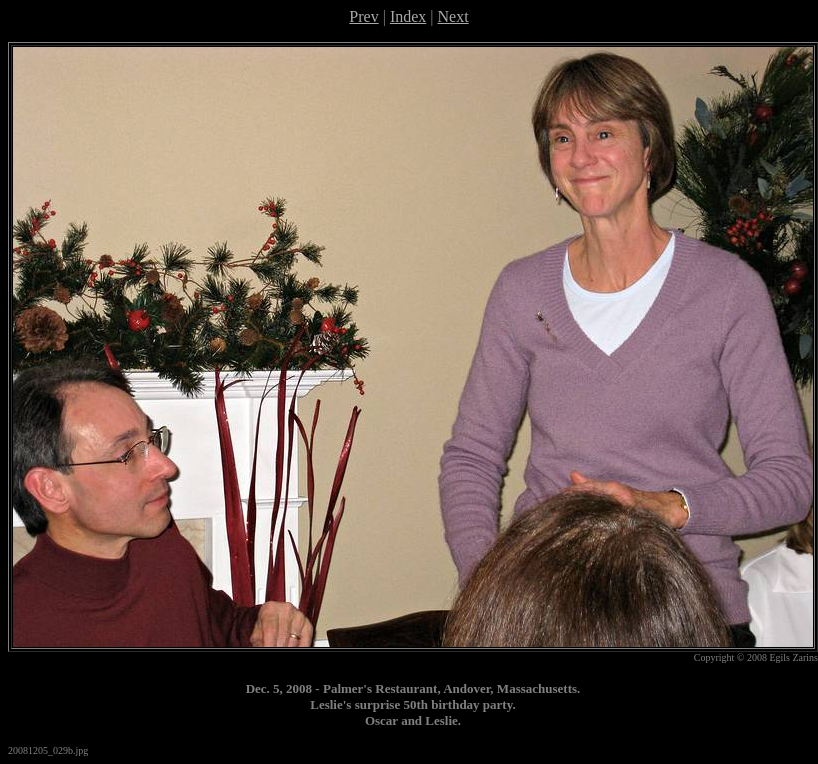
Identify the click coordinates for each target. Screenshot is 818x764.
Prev (363, 16)
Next (453, 16)
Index (408, 16)
